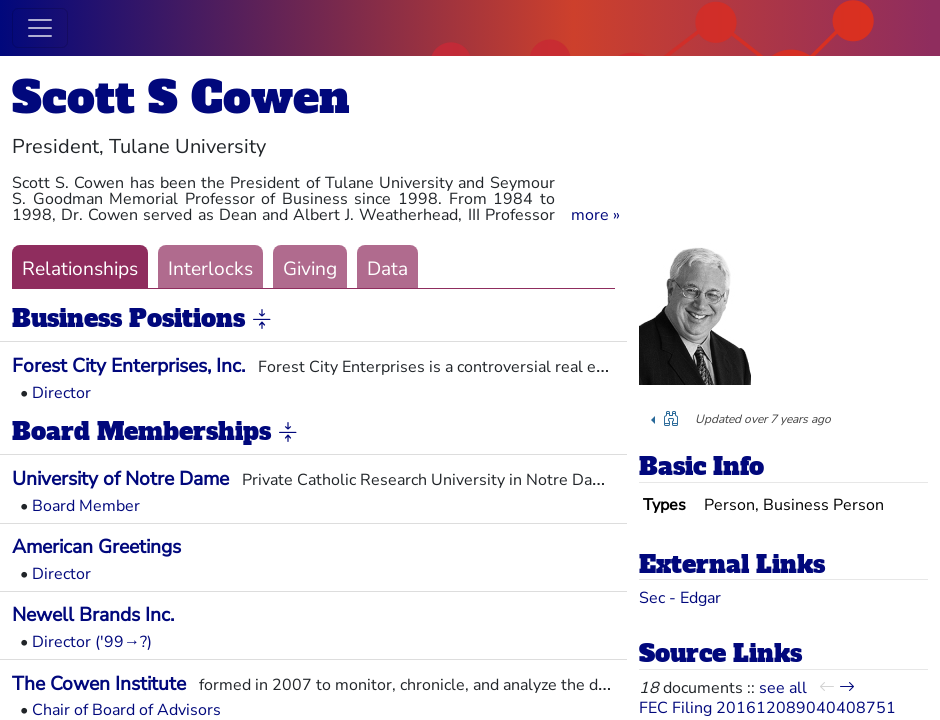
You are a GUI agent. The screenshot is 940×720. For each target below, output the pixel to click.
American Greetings (96, 547)
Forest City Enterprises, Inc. (128, 366)
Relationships (80, 269)
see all (783, 688)
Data (387, 269)
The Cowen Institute (99, 684)
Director (61, 393)
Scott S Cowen (181, 97)
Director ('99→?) (92, 642)
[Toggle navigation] (40, 28)
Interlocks (210, 269)
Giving (310, 269)
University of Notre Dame (120, 479)
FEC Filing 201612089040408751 (767, 708)
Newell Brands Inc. (93, 615)
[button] (595, 215)
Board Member (86, 506)
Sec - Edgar (680, 598)
